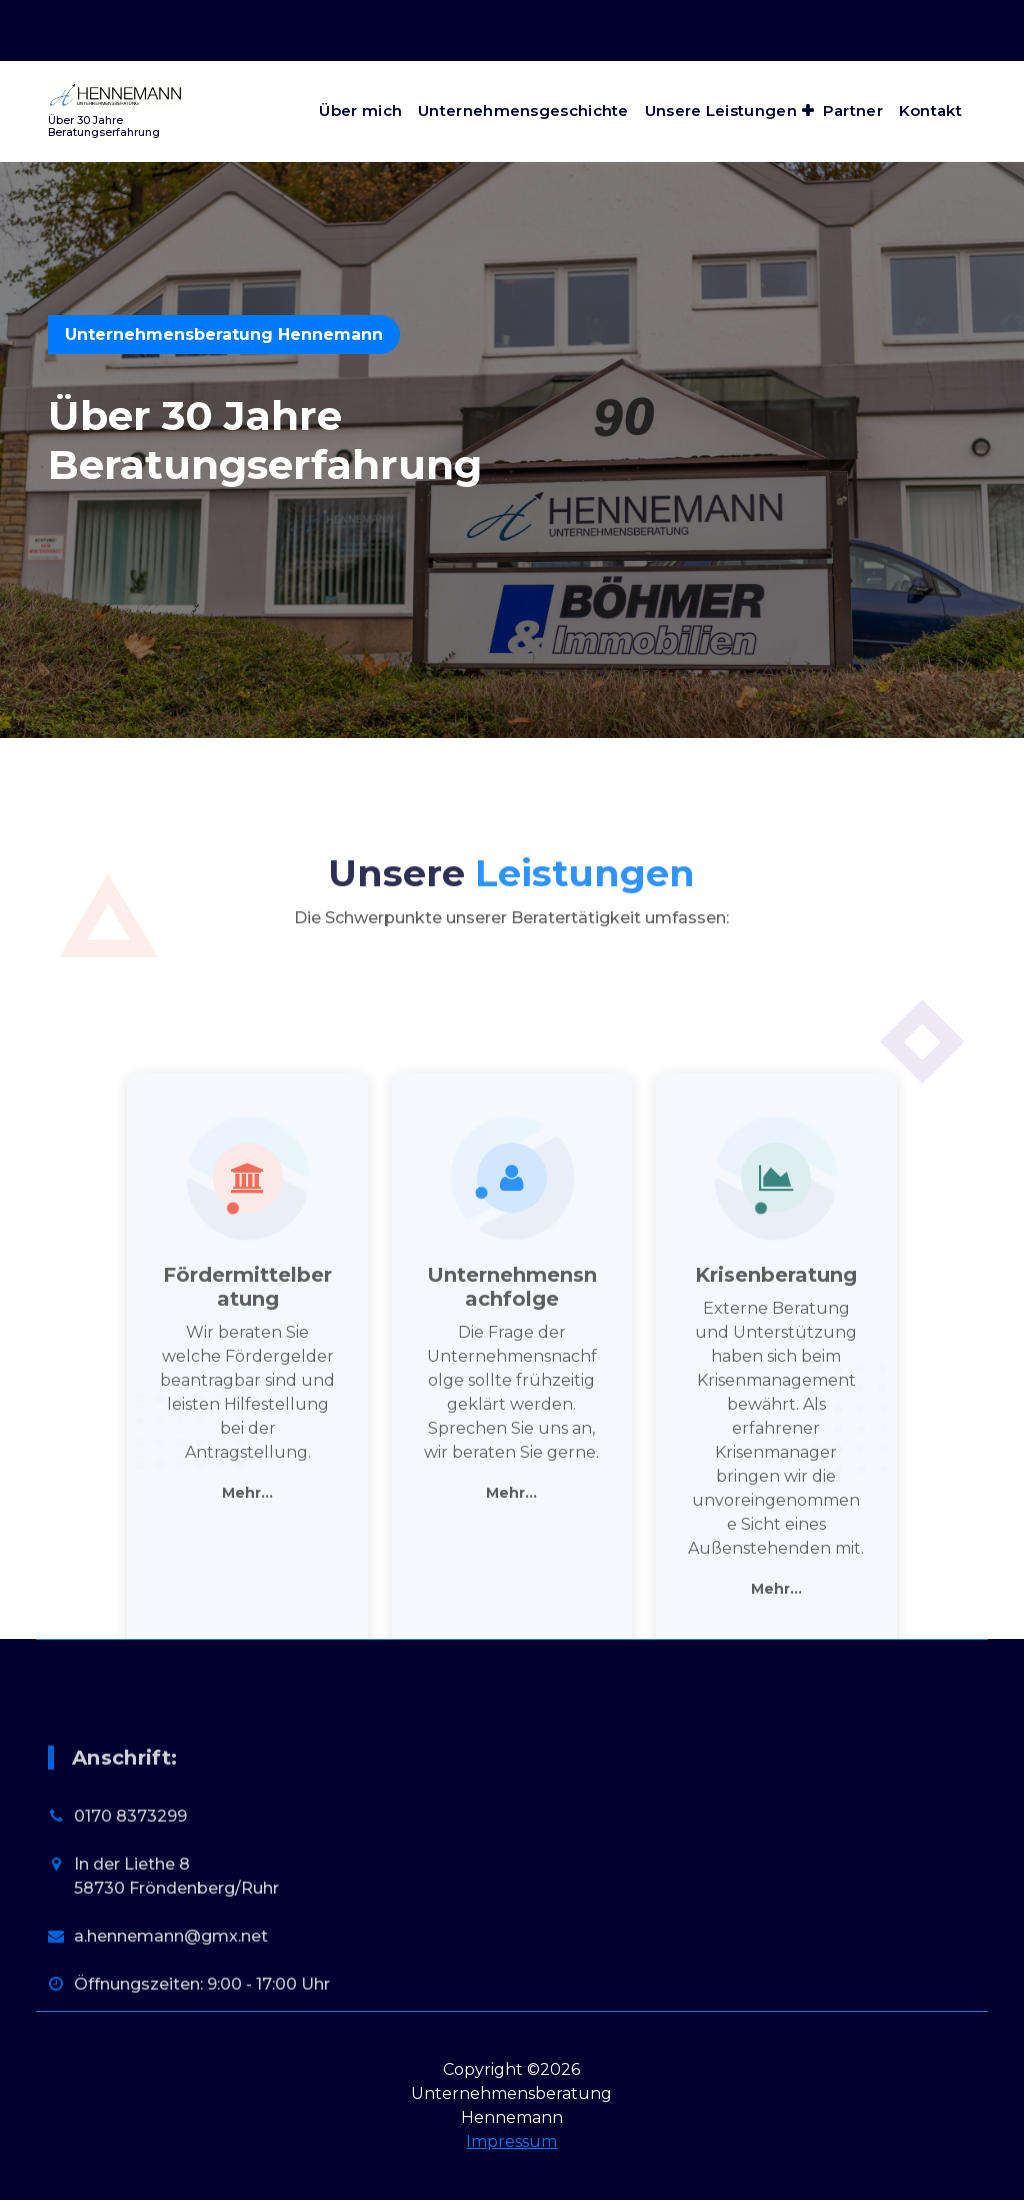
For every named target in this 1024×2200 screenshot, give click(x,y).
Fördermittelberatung (247, 1600)
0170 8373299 (130, 1947)
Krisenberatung (776, 1588)
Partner (853, 110)
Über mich (360, 110)
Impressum (511, 2141)
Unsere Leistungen (721, 110)
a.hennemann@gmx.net (171, 2067)
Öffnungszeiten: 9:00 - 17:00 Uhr (798, 10)
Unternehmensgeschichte (523, 110)
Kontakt (930, 110)
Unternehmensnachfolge (512, 1600)
